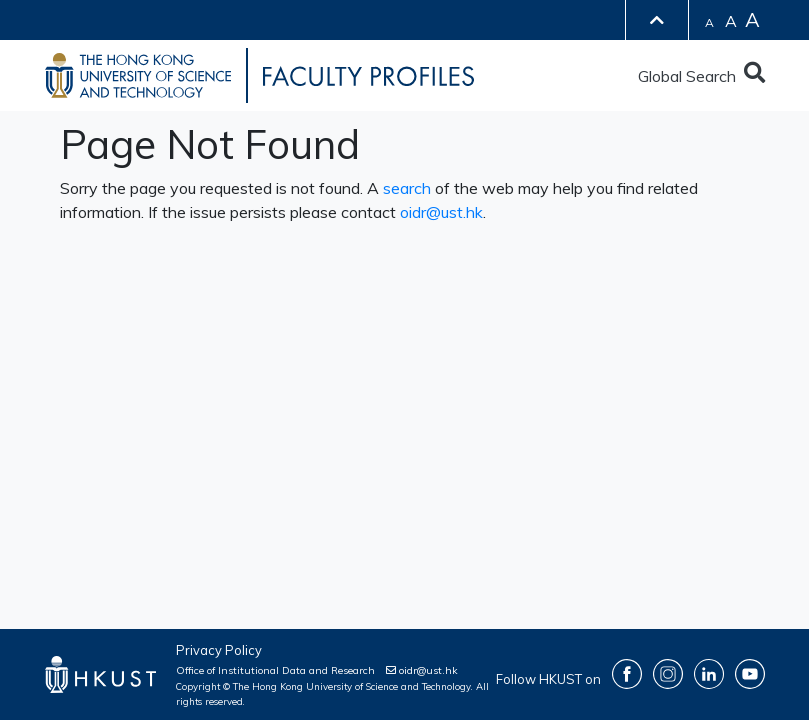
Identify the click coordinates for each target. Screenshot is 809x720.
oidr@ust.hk (441, 212)
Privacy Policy (219, 650)
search (407, 188)
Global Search (701, 76)
